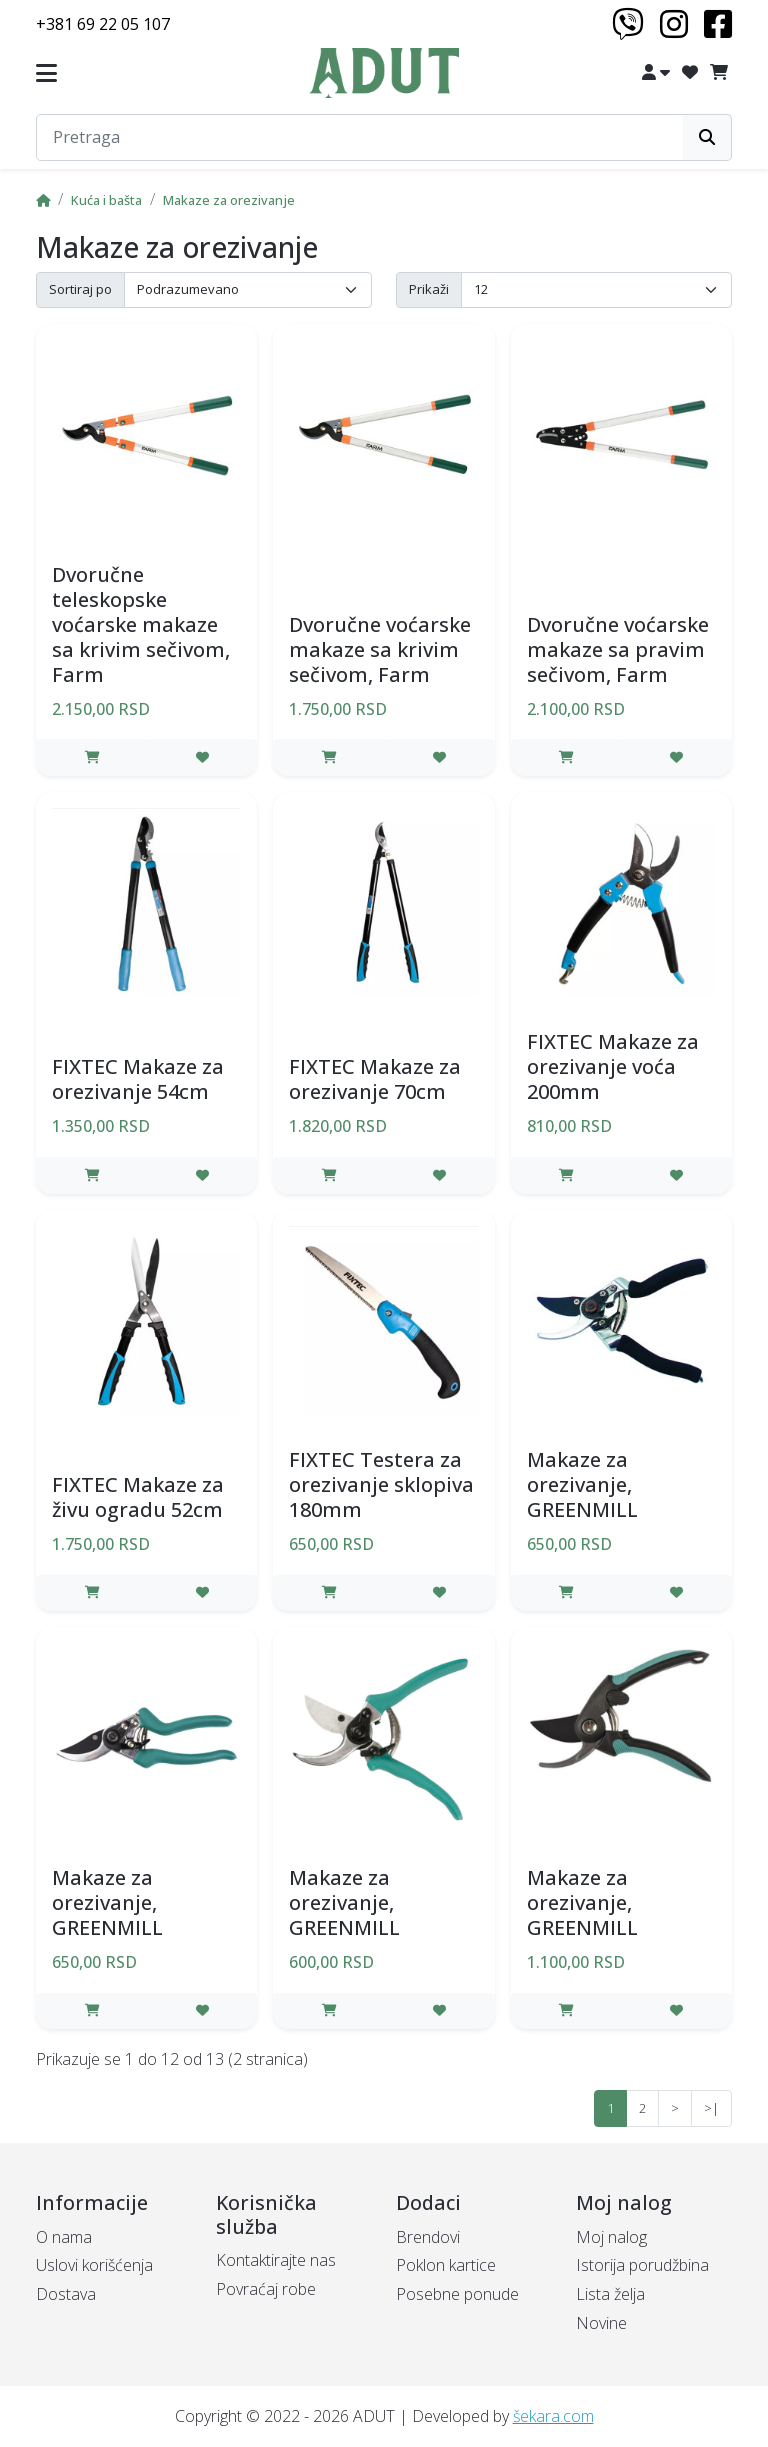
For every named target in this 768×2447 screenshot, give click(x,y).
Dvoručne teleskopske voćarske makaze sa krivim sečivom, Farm (141, 624)
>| (711, 2108)
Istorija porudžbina (642, 2265)
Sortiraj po (80, 289)
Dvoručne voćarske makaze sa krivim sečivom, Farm (380, 649)
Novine (601, 2323)
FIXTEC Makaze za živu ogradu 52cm (138, 1497)
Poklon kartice (446, 2265)
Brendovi (428, 2237)
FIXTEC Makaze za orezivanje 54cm (138, 1079)
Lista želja (610, 2294)
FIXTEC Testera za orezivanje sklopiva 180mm (381, 1484)
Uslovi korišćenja (94, 2265)
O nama (64, 2237)
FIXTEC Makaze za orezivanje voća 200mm (613, 1066)
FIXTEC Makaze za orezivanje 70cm (375, 1079)
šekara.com (553, 2416)
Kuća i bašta (106, 200)
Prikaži (429, 289)
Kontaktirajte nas (276, 2260)
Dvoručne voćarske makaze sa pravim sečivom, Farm (618, 649)
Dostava (66, 2294)
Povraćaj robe (266, 2289)
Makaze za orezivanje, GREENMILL (582, 1484)
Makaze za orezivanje (229, 200)
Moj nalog (611, 2237)
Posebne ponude (457, 2294)
